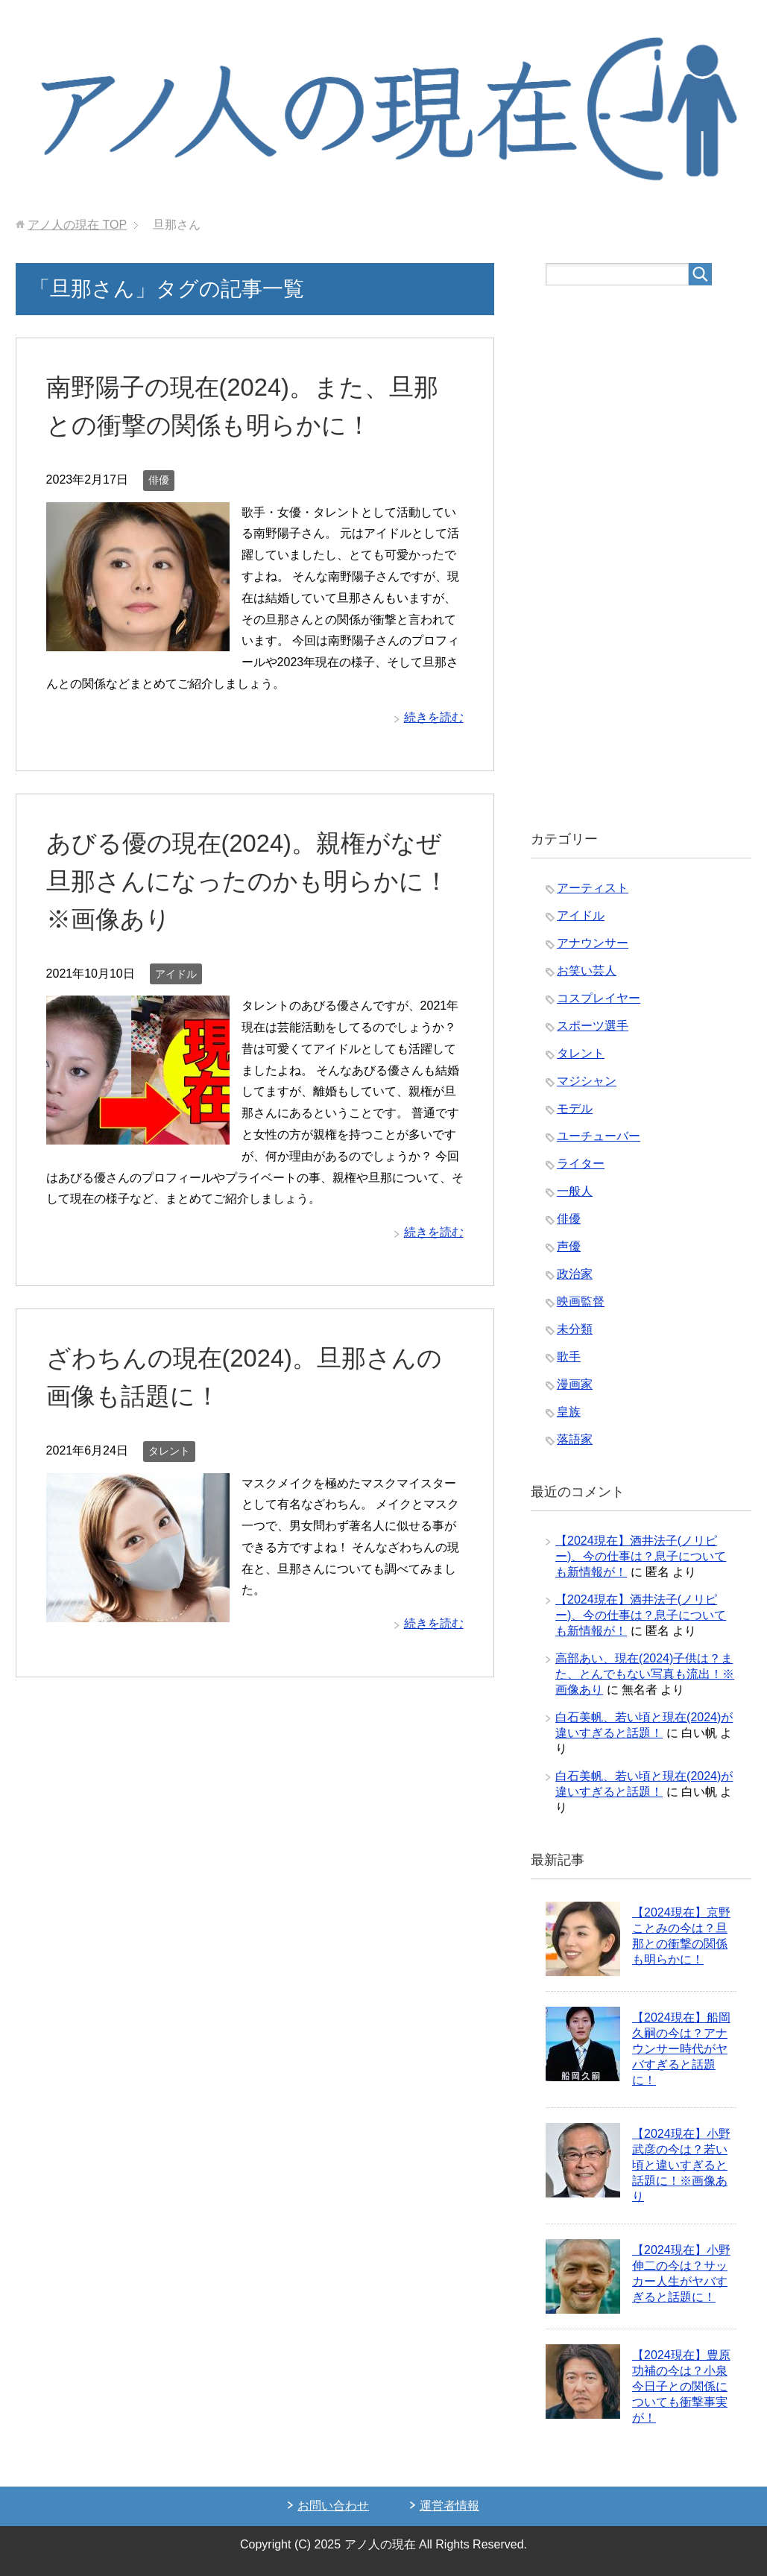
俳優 (158, 480)
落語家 (575, 1439)
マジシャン (586, 1081)
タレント (169, 1451)
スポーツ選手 (592, 1025)
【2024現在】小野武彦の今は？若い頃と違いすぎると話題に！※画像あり (681, 2165)
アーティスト (592, 888)
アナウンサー (592, 943)
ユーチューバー (598, 1136)
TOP (77, 224)
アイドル (176, 974)
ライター (581, 1163)
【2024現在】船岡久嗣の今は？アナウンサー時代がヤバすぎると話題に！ (681, 2048)
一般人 (575, 1191)
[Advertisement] (641, 558)
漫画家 (575, 1384)
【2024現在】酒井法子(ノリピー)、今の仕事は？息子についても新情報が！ (640, 1556)
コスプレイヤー (598, 998)
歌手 (569, 1356)
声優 (569, 1246)
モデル (575, 1108)
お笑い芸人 (586, 970)
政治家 (575, 1274)
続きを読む (434, 717)
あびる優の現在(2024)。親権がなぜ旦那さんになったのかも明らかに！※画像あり (253, 881)
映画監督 (581, 1301)
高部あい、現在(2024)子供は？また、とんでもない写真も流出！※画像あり (644, 1674)
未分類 (575, 1329)
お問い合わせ (333, 2505)
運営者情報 (449, 2505)
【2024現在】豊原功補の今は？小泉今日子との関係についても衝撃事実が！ (681, 2386)
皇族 (569, 1411)
